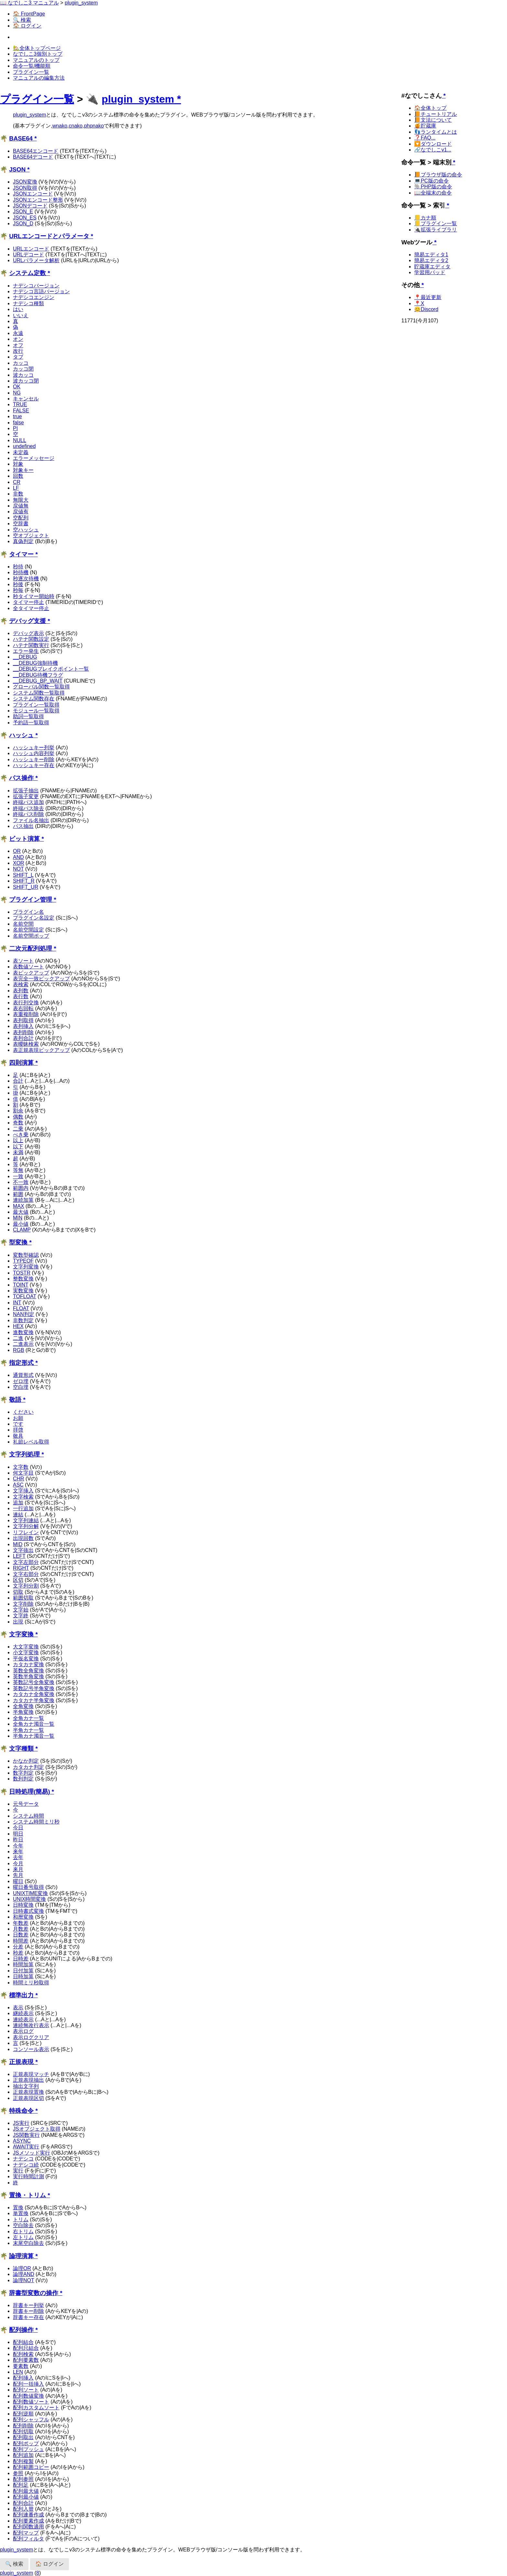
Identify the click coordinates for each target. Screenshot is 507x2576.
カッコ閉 (23, 369)
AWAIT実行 (26, 2146)
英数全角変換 (28, 1670)
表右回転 (23, 1008)
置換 (18, 2207)
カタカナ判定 (28, 1767)
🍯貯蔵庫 (425, 125)
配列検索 (23, 2354)
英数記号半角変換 (33, 1688)
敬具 (18, 1436)
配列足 (20, 2485)
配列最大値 (26, 2491)
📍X (419, 303)
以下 (18, 1146)
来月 (18, 1869)
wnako (59, 125)
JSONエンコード (33, 193)
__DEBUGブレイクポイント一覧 (51, 669)
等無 (18, 1170)
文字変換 (21, 1634)
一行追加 (23, 1508)
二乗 (18, 1129)
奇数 (18, 1122)
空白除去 (23, 2225)
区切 (18, 1580)
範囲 (18, 1194)
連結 (18, 1514)
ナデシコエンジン (33, 297)
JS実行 (21, 2123)
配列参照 (23, 2479)
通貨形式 (23, 1375)
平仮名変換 (26, 1658)
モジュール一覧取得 (36, 710)
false (18, 422)
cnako (75, 125)
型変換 (18, 1242)
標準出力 (21, 1995)
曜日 (18, 1881)
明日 (18, 1833)
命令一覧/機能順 (31, 66)
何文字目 (23, 1473)
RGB (18, 1350)
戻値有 (20, 511)
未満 (18, 1152)
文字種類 (21, 1748)
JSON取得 (25, 188)
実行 (18, 2170)
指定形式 (21, 1362)
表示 (18, 2007)
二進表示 (23, 1344)
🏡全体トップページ (37, 48)
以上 (18, 1140)
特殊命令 (21, 2110)
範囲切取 (23, 1597)
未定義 (20, 452)
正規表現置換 (28, 2092)
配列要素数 (26, 2360)
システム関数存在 (33, 698)
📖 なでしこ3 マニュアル (29, 3)
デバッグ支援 (27, 621)
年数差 (20, 1923)
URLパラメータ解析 (36, 260)
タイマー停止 (28, 602)
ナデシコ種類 (28, 303)
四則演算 (21, 1062)
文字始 (20, 1609)
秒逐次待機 (26, 578)
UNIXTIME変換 (30, 1893)
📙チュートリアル (435, 114)
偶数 (18, 1117)
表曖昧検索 (26, 1044)
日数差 (20, 1934)
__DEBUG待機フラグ (38, 675)
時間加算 (23, 1964)
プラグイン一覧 (31, 72)
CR (16, 482)
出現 (18, 1621)
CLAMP (22, 1229)
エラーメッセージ (33, 458)
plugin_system (81, 3)
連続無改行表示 (31, 2025)
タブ (18, 357)
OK (16, 386)
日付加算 (23, 1970)
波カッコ (23, 375)
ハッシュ (21, 735)
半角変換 (23, 1712)
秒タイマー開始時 (33, 596)
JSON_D (23, 223)
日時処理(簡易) (29, 1791)
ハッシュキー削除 (33, 759)
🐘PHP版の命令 (433, 186)
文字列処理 (24, 1454)
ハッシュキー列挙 (33, 747)
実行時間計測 (28, 2176)
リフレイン (26, 1532)
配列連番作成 (28, 2514)
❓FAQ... (424, 137)
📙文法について (433, 120)
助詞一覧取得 (28, 716)
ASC (18, 1485)
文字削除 (23, 1604)
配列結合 (23, 2342)
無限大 (20, 500)
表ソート (23, 961)
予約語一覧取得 (31, 722)
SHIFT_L (23, 875)
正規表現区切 (28, 2098)
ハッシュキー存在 (33, 765)
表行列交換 (26, 1002)
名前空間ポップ (31, 936)
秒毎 (18, 590)
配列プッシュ (28, 2449)
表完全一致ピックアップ (41, 978)
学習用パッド (429, 272)
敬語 (15, 1399)
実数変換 (23, 1290)
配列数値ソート (31, 2401)
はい (18, 309)
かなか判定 (26, 1761)
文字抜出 (23, 1550)
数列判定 (23, 1778)
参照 (18, 2473)
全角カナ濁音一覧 (33, 1724)
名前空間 (23, 924)
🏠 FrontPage (29, 14)
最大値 (20, 1212)
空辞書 (20, 523)
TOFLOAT (24, 1296)
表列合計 (23, 1038)
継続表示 (23, 2013)
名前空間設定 (28, 929)
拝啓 (18, 1430)
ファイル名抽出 (31, 820)
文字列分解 (26, 1526)
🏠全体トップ (430, 108)
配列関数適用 (28, 2526)
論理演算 (21, 2256)
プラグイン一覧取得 (36, 705)
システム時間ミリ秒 (36, 1821)
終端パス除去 (28, 808)
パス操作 (21, 778)
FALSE (21, 410)
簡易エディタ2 (431, 260)
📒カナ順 (425, 217)
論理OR (22, 2268)
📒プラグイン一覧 (435, 223)
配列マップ (26, 2533)
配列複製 (23, 2461)
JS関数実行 (26, 2135)
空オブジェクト (31, 535)
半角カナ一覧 (28, 1730)
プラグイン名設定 (33, 917)
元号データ (26, 1804)
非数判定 (23, 1320)
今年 (18, 1845)
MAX (18, 1206)
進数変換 (23, 1332)
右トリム (23, 2231)
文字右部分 (26, 1574)
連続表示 (23, 2019)
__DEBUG (25, 657)
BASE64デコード (33, 157)
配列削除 (23, 2425)
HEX (18, 1326)
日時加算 (23, 1976)
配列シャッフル (31, 2419)
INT (17, 1302)
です (18, 1424)
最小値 (20, 1224)
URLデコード (28, 254)
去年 (18, 1857)
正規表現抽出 (28, 2080)
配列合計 (23, 2503)
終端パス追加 (28, 802)
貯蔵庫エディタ (432, 266)
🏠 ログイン (27, 25)
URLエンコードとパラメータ (49, 236)
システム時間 (28, 1816)
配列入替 (23, 2509)
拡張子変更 (26, 796)
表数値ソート (28, 966)
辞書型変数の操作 (33, 2293)
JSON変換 (25, 181)
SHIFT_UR (25, 887)
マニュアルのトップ (36, 60)
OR (17, 851)
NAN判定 (23, 1314)
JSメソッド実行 (31, 2153)
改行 (18, 351)
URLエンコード (31, 248)
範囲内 (20, 1188)
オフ (18, 345)
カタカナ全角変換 (33, 1694)
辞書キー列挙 (28, 2305)
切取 (18, 1592)
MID (17, 1544)
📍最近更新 (427, 297)
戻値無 (20, 505)
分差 (18, 1946)
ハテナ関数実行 (31, 645)
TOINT (20, 1285)
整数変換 (23, 1278)
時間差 (20, 1941)
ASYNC (22, 2141)
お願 (18, 1418)
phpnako (94, 125)
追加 (18, 1502)
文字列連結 (26, 1520)
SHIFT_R (24, 881)
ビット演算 (24, 838)
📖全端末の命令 (433, 192)
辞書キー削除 (28, 2311)
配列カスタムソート (36, 2407)
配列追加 (23, 2455)
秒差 (18, 1953)
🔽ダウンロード (433, 144)
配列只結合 (26, 2348)
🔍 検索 (22, 20)
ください (23, 1412)
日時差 (20, 1958)
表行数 (20, 996)
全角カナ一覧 (28, 1718)
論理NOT (23, 2280)
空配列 (20, 517)
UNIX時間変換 (29, 1899)
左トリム (23, 2237)
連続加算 (23, 1200)
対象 (18, 464)
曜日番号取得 (28, 1887)
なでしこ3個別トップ (37, 54)
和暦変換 (23, 1917)
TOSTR (21, 1273)
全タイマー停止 (31, 608)
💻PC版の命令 (431, 181)
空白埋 (20, 1387)
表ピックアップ (31, 973)
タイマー (21, 554)
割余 (18, 1110)
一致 (18, 1176)
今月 (18, 1863)
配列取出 (23, 2437)
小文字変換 (26, 1652)
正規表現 (21, 2061)
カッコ (20, 363)
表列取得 (23, 1020)
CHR (18, 1478)
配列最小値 (26, 2497)
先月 (18, 1875)
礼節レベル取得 (31, 1441)
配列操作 (21, 2329)
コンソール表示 (31, 2049)
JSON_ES (25, 217)
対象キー (23, 470)
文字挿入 (23, 1490)
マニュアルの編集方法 (39, 78)
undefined (24, 446)
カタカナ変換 (28, 1664)
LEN (18, 2372)
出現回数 (23, 1538)
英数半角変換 (28, 1676)
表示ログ (23, 2031)
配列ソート (26, 2389)
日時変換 (23, 1905)
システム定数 (27, 273)
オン (18, 339)
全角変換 (23, 1706)
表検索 (20, 984)
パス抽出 (23, 826)
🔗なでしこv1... (432, 149)
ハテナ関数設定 (31, 639)
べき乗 (20, 1134)
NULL (19, 440)
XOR (18, 863)
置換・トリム (27, 2195)
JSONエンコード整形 (38, 200)
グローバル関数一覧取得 (41, 686)
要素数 (20, 2366)
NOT (18, 869)
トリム (20, 2219)
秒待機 (20, 572)
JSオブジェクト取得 (36, 2129)
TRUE (20, 404)
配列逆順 (23, 2413)
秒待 (18, 566)
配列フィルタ (28, 2538)
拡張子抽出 (26, 790)
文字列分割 (26, 1586)
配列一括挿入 (28, 2384)
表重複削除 (26, 1014)
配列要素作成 (28, 2521)
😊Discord (426, 309)
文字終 (20, 1615)
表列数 (20, 990)
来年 (18, 1851)
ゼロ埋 (20, 1381)
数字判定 (23, 1773)
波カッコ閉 (26, 381)
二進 (18, 1338)
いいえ (20, 315)
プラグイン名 (28, 912)
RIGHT (21, 1568)
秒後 (18, 584)
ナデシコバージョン (36, 285)
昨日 (18, 1839)
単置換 (20, 2213)
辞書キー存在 (28, 2317)
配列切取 (23, 2431)
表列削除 (23, 1032)
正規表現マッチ (31, 2074)
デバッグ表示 (28, 633)
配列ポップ (26, 2443)
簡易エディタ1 (431, 254)
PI (15, 428)
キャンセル (26, 398)
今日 (18, 1827)
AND (18, 857)
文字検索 (23, 1497)
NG (17, 393)
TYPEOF (23, 1261)
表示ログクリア (31, 2037)
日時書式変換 (28, 1911)
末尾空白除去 (28, 2243)
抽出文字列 (26, 2086)
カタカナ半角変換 (33, 1700)
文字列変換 (26, 1266)
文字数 (20, 1467)
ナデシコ (23, 2158)
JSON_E (23, 211)
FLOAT (21, 1308)
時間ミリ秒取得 (31, 1982)
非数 (18, 493)
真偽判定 (23, 541)
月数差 (20, 1929)
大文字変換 (26, 1646)
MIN (17, 1218)
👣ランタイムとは (435, 132)
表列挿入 (23, 1026)
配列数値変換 (28, 2396)
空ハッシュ (26, 529)
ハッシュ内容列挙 (33, 753)
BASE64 (21, 138)
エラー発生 (26, 651)
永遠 (18, 333)
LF (16, 488)
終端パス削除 (28, 814)
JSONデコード (30, 205)
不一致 (20, 1182)
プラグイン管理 (30, 899)
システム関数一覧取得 (39, 693)
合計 (18, 1081)
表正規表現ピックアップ (41, 1050)
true (17, 416)
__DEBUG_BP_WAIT (37, 681)
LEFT (19, 1556)
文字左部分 (26, 1562)
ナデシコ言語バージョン (41, 291)
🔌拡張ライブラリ (435, 229)
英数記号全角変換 (33, 1682)
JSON (17, 169)
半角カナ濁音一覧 (33, 1736)
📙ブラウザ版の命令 (438, 174)
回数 (18, 476)
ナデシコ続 (26, 2165)
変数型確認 (26, 1255)
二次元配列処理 (30, 948)
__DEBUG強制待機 (35, 663)
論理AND (23, 2274)
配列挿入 (23, 2378)
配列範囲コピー (31, 2467)
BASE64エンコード (35, 151)
